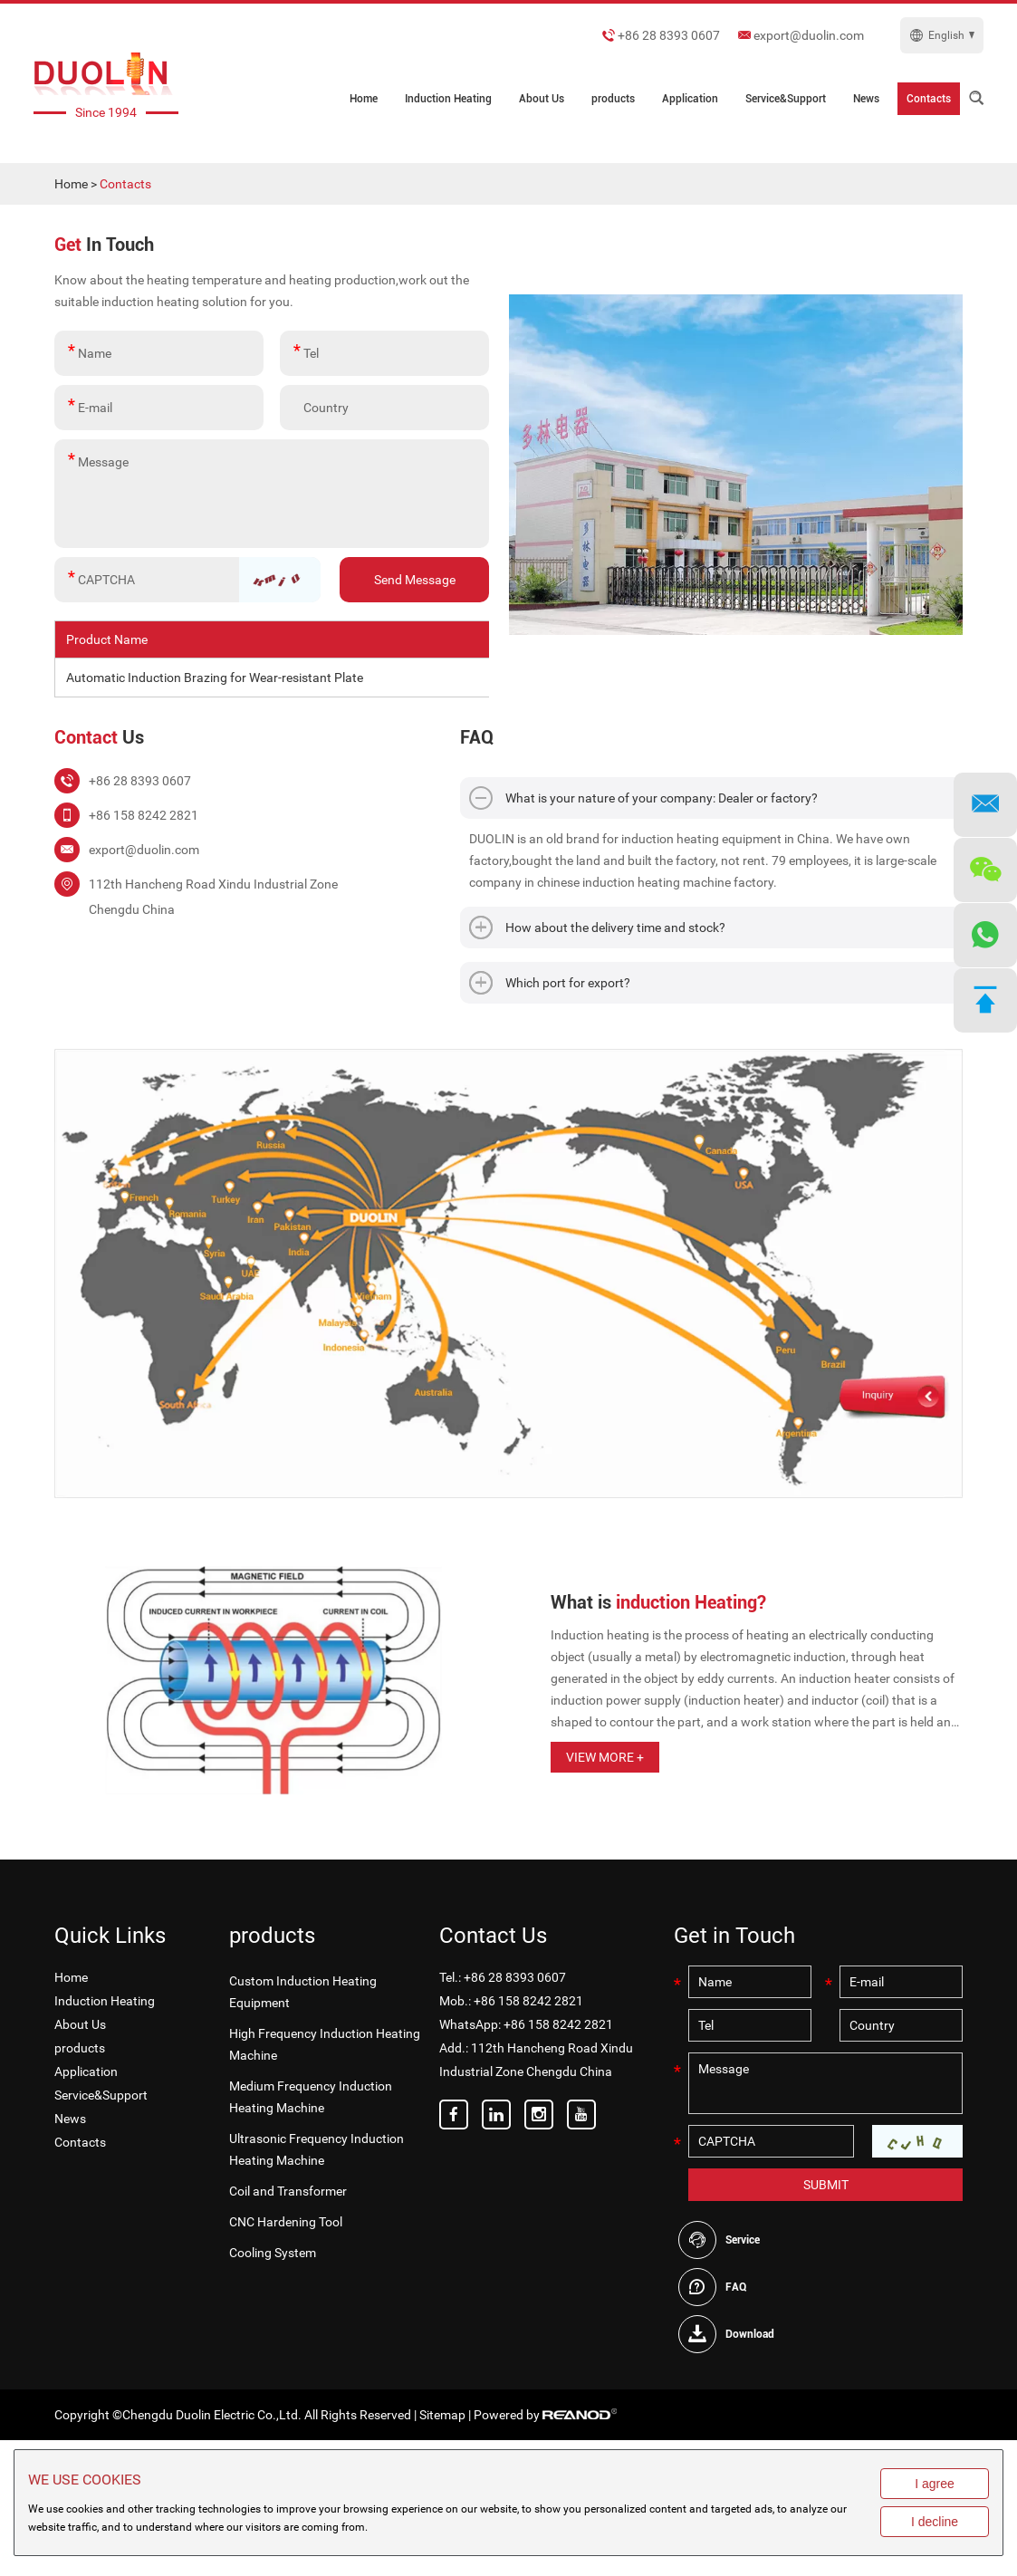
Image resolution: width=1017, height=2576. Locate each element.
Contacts (929, 98)
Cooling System (272, 2252)
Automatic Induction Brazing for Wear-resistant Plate (214, 677)
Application (690, 98)
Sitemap (442, 2415)
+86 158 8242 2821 (558, 2024)
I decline (934, 2521)
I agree (935, 2483)
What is (658, 1602)
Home (364, 98)
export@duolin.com (808, 35)
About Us (541, 98)
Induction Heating (448, 98)
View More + (605, 1757)
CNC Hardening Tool (285, 2222)
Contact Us (493, 1935)
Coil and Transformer (288, 2191)
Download (749, 2334)
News (866, 98)
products (613, 98)
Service (742, 2240)
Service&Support (785, 98)
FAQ (735, 2287)
